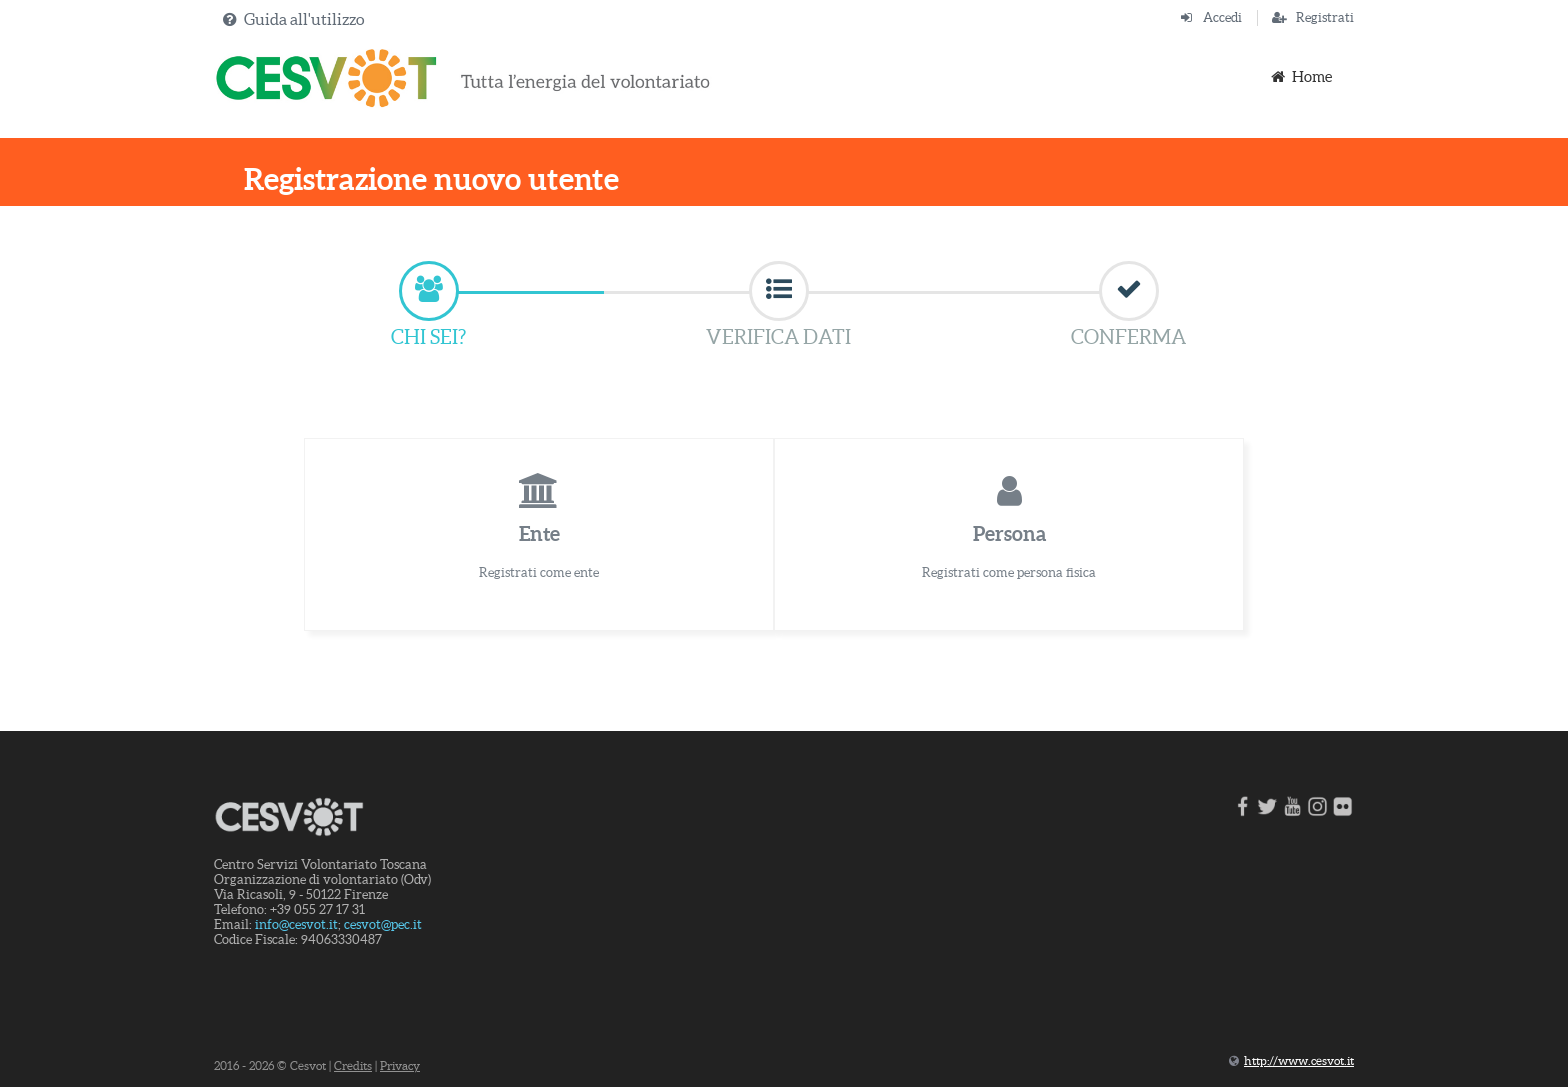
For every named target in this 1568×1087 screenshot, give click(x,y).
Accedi (1222, 17)
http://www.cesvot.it (1299, 1060)
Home (1300, 76)
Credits (353, 1065)
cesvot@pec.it (383, 924)
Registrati (1325, 17)
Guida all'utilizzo (304, 19)
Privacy (400, 1065)
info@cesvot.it (296, 924)
